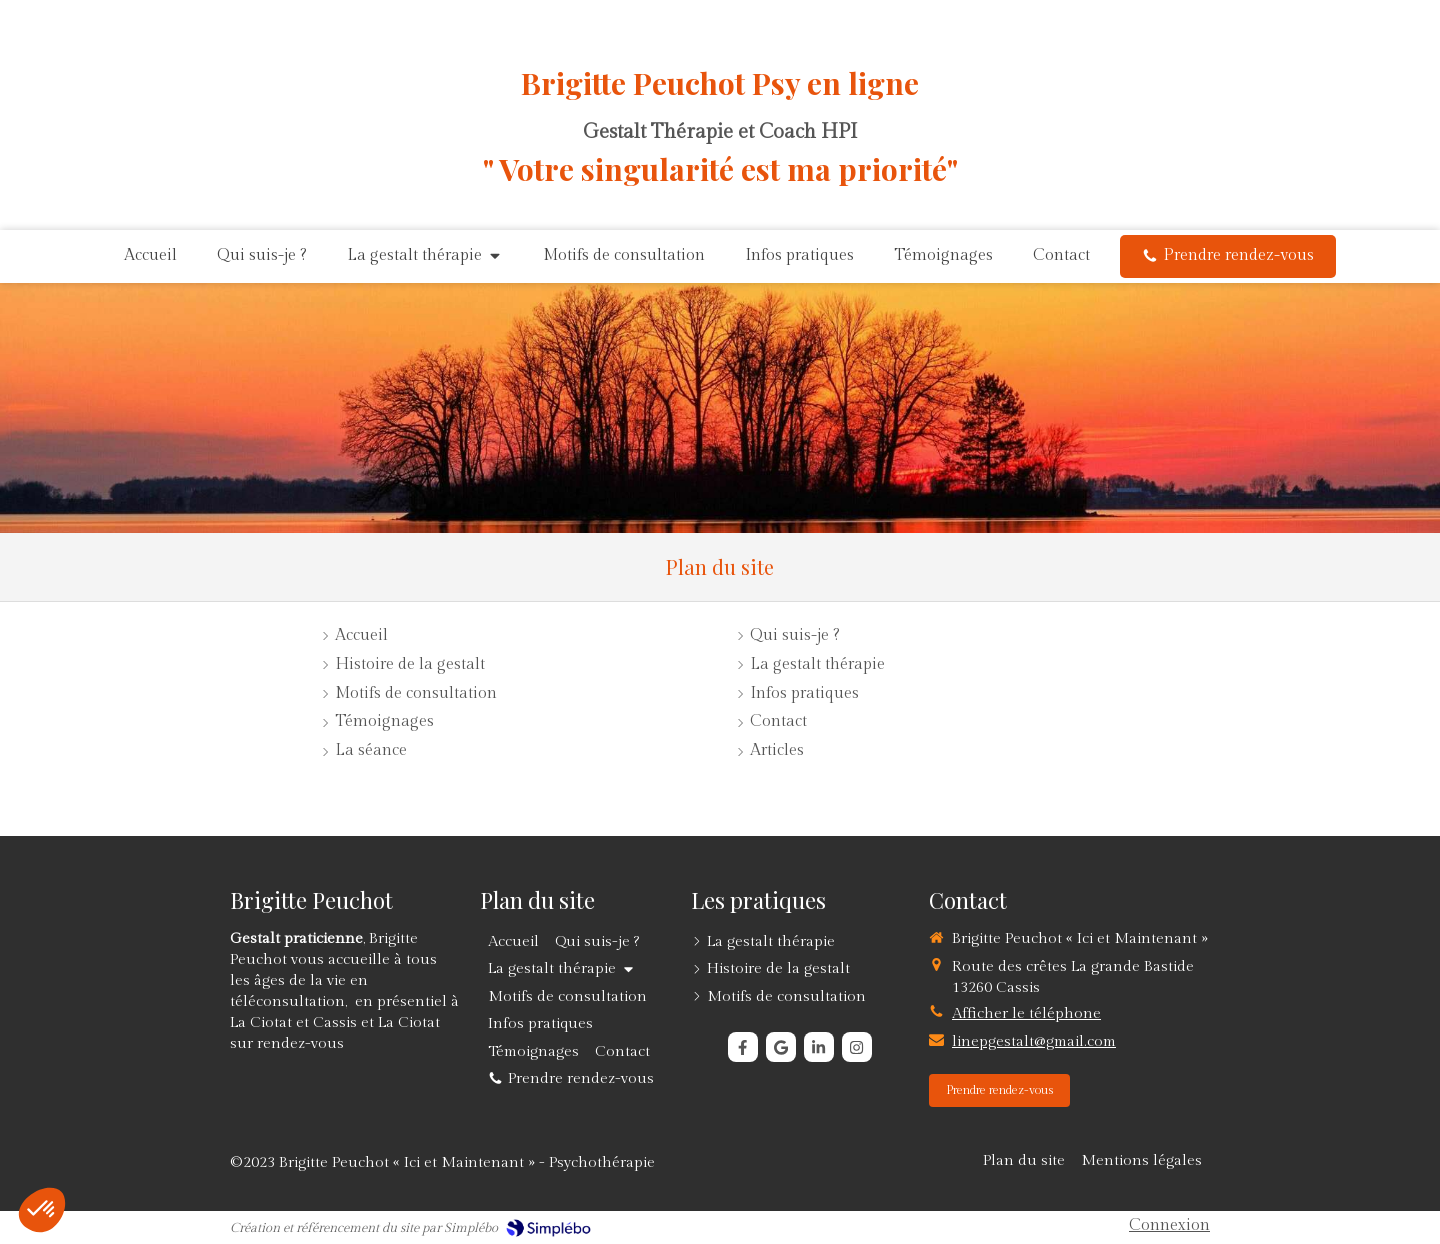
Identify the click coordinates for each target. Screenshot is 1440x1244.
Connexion (1169, 1225)
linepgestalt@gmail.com (1034, 1041)
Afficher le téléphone (1026, 1013)
